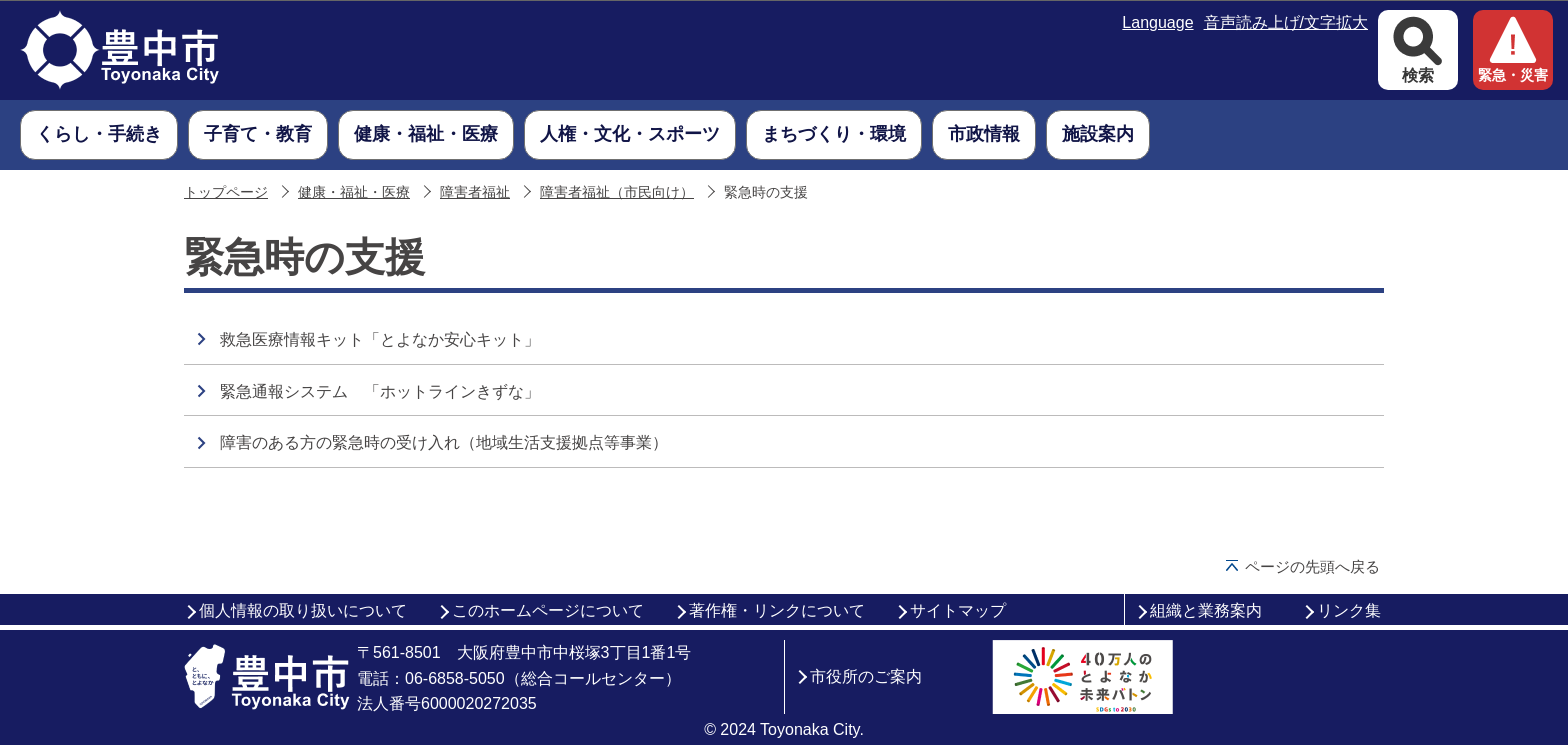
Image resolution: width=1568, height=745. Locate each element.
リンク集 (1349, 610)
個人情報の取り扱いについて (303, 610)
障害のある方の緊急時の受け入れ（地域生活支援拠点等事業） (444, 442)
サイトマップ (958, 610)
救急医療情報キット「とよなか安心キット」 (380, 339)
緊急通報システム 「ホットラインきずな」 (380, 391)
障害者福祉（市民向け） (617, 192)
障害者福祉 (475, 192)
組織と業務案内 (1206, 610)
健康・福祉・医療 (354, 192)
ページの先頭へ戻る (1312, 566)
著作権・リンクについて (777, 610)
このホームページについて (548, 610)
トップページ (226, 192)
